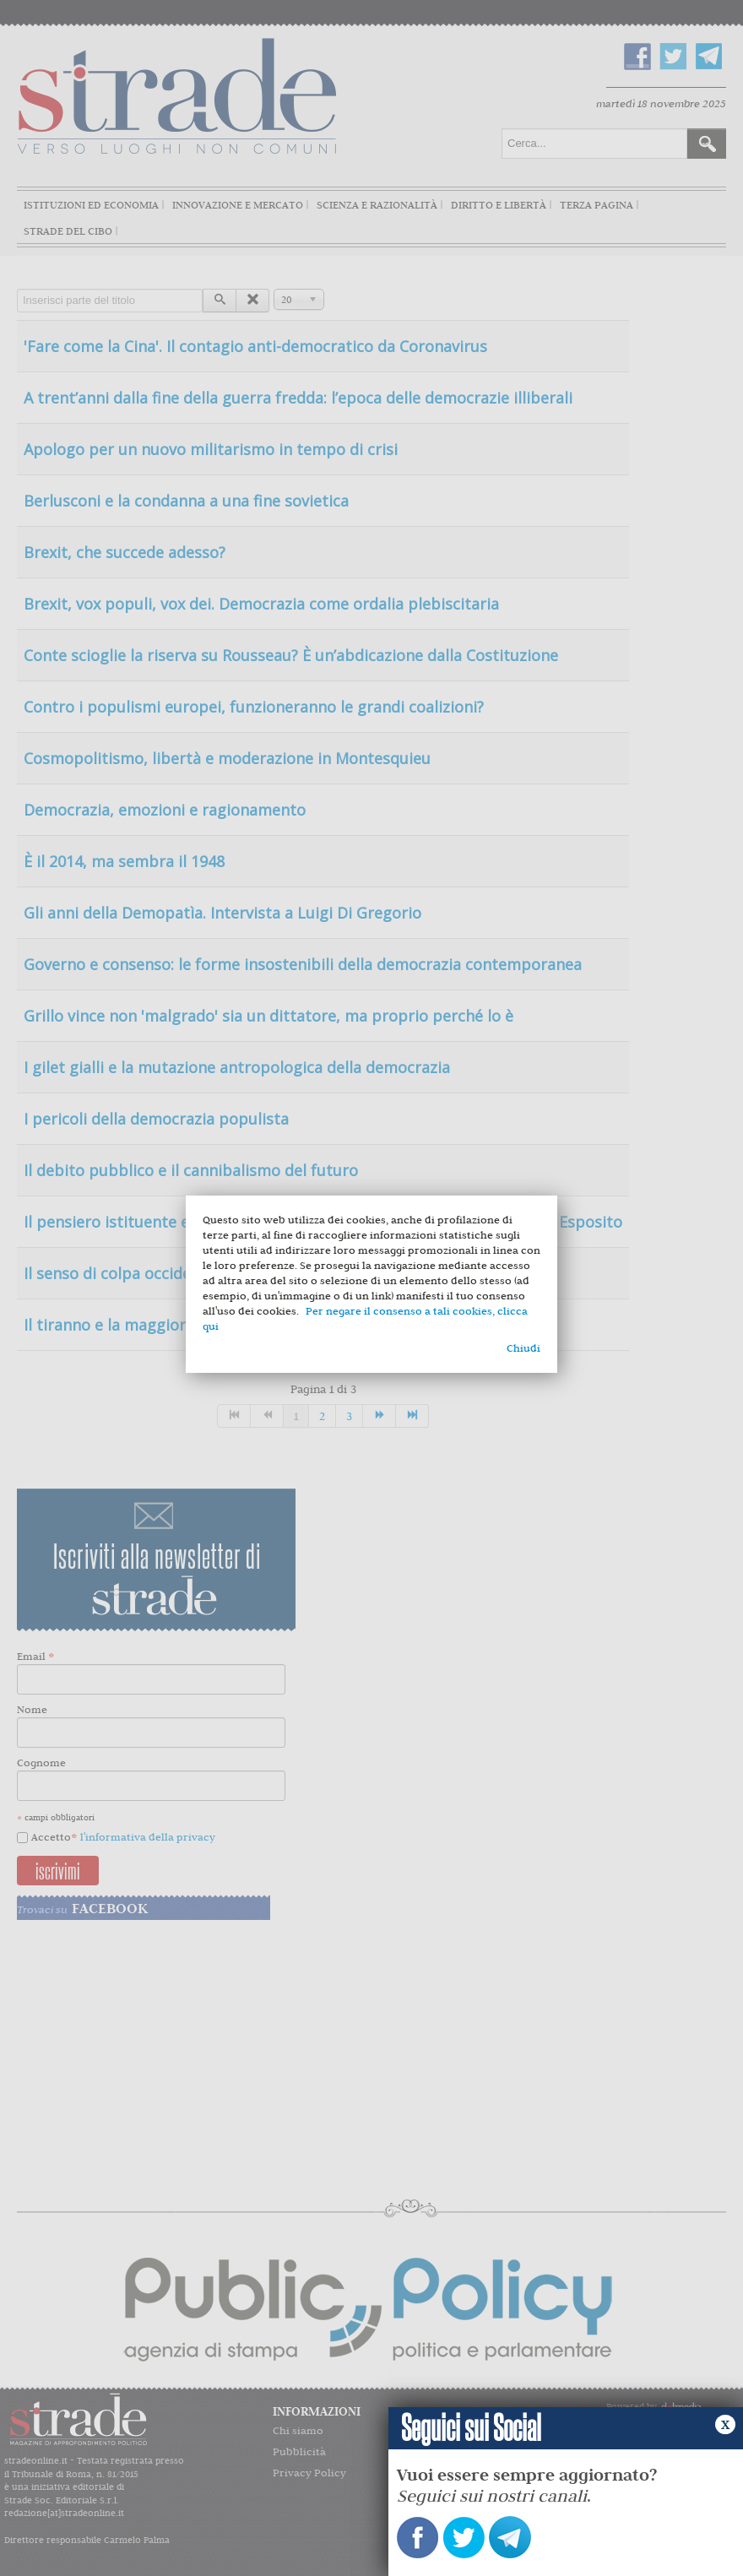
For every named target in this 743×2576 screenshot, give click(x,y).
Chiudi (523, 1348)
